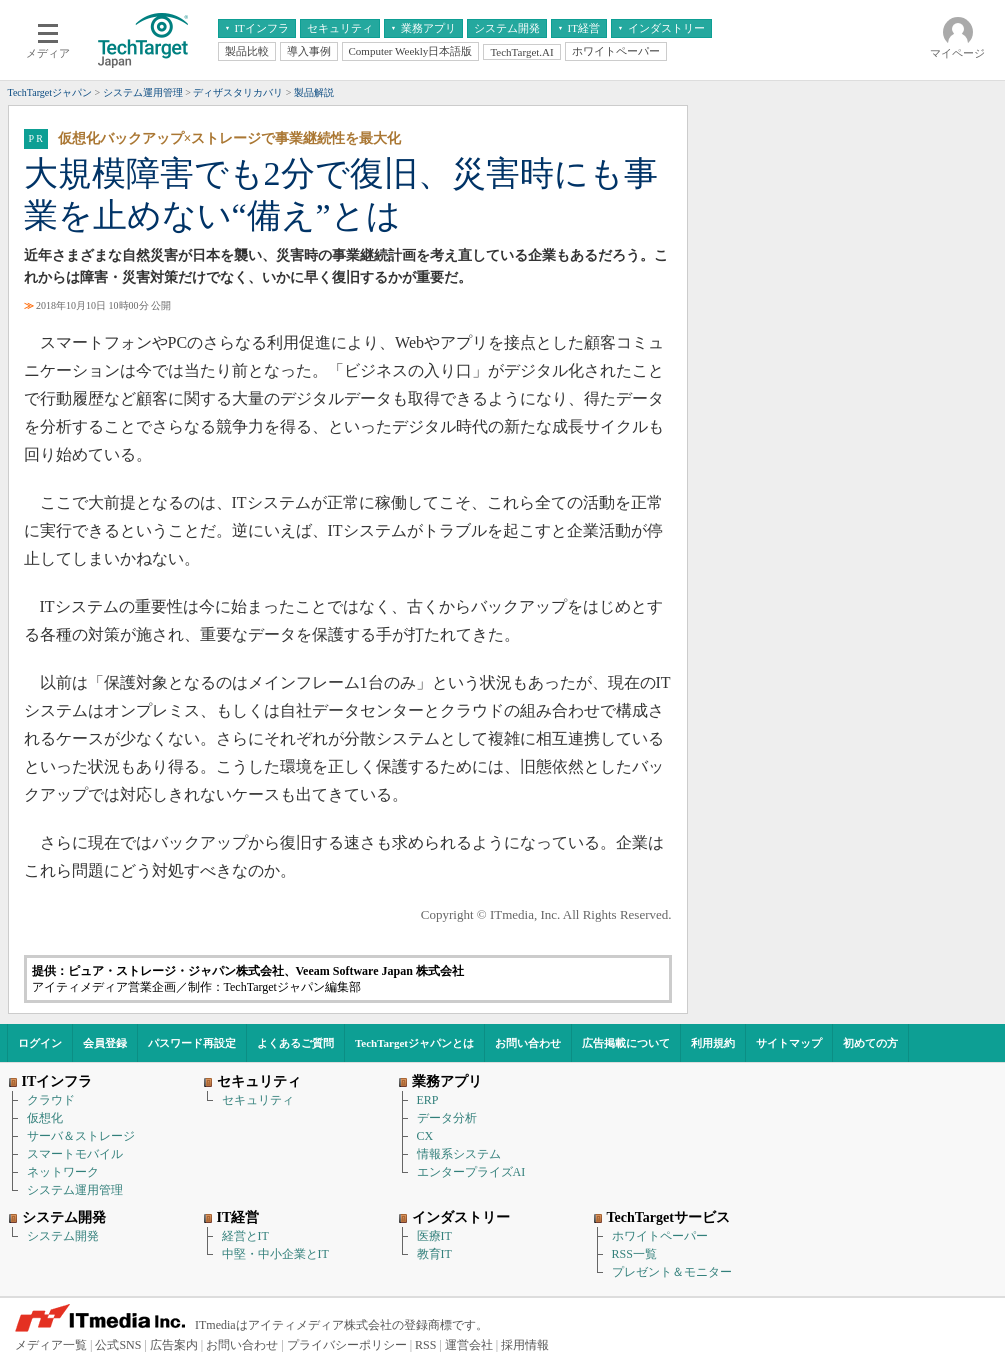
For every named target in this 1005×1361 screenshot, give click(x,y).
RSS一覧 (634, 1254)
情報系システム (459, 1154)
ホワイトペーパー (660, 1236)
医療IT (434, 1236)
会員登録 (105, 1043)
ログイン (40, 1043)
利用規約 (713, 1043)
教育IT (434, 1254)
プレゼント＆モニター (672, 1272)
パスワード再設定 (192, 1043)
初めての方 (870, 1043)
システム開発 (63, 1236)
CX (425, 1136)
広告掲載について (626, 1043)
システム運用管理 (75, 1190)
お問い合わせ (528, 1043)
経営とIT (245, 1236)
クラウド (51, 1100)
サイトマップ (789, 1043)
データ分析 (447, 1118)
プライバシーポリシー (347, 1345)
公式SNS (118, 1345)
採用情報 (525, 1345)
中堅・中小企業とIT (275, 1254)
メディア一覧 (51, 1345)
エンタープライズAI (471, 1172)
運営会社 (469, 1345)
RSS (425, 1345)
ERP (428, 1100)
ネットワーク (63, 1172)
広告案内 (174, 1345)
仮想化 (45, 1118)
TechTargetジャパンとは (414, 1043)
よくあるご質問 (295, 1043)
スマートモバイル (75, 1154)
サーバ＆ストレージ (81, 1136)
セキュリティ (258, 1100)
